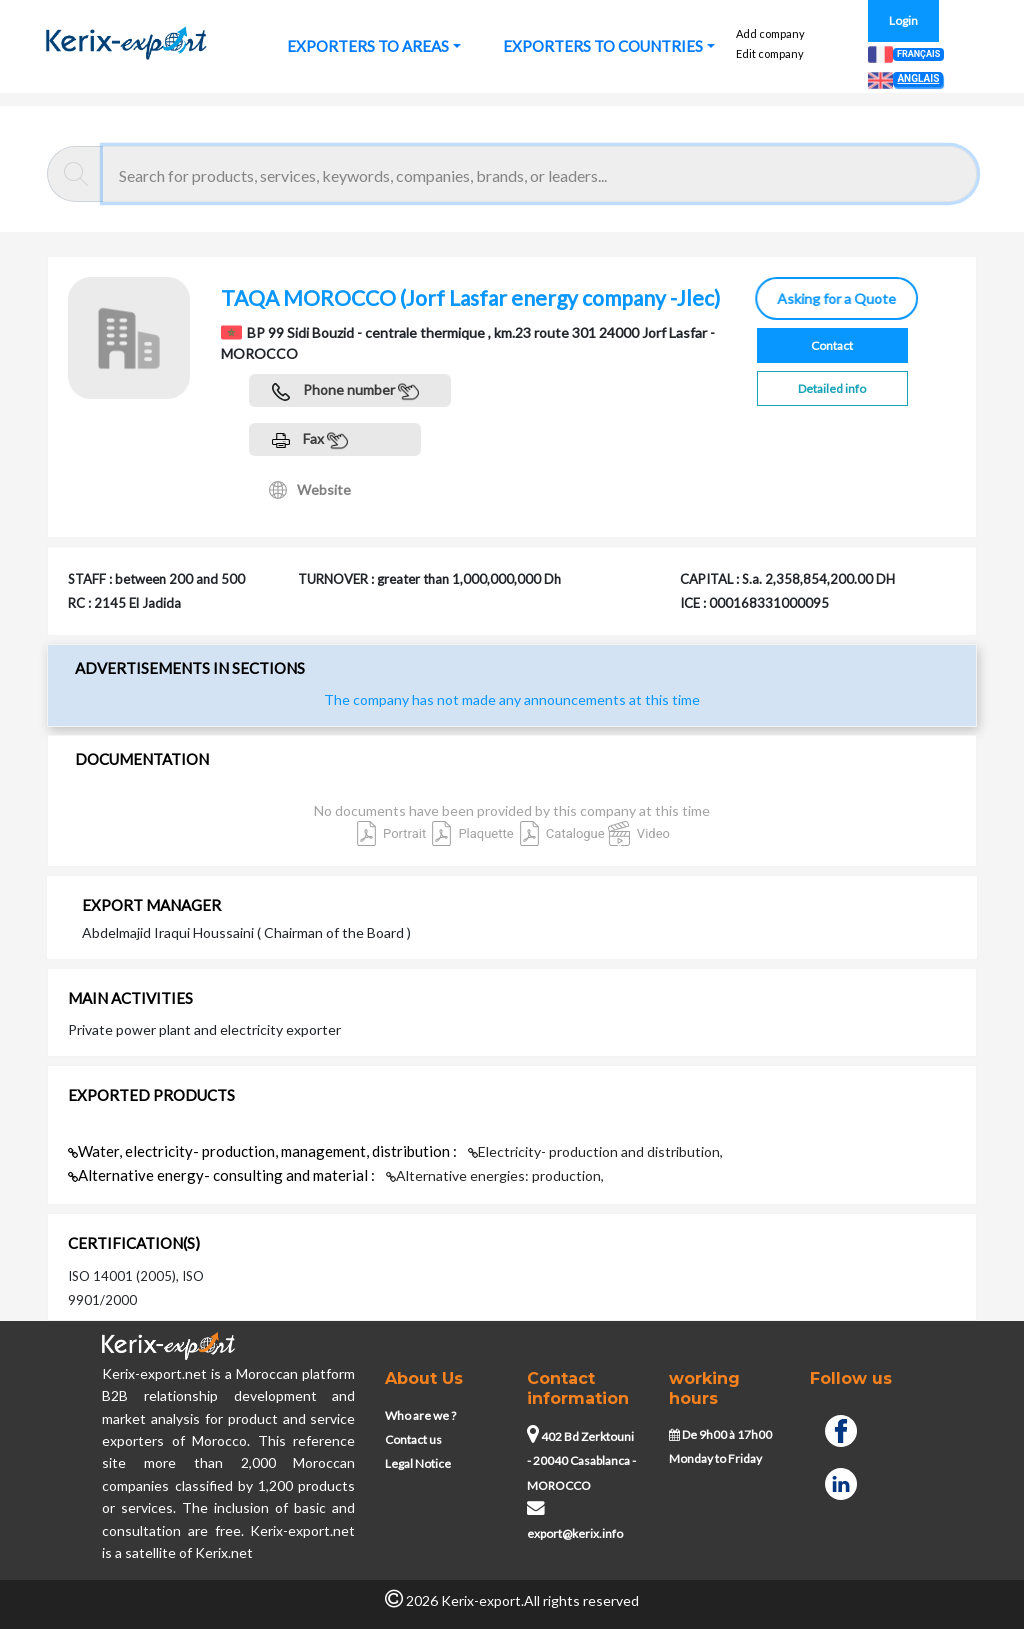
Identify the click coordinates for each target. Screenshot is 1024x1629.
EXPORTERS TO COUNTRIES (603, 46)
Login (903, 20)
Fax (310, 440)
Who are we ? (420, 1415)
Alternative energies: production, (495, 1175)
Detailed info (832, 388)
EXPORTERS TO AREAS (368, 46)
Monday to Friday (715, 1458)
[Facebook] (841, 1429)
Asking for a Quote (838, 298)
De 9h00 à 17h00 (720, 1434)
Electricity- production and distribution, (595, 1151)
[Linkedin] (841, 1481)
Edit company (770, 53)
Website (310, 490)
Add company (770, 33)
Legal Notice (418, 1463)
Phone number (345, 391)
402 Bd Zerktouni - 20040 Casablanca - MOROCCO (581, 1461)
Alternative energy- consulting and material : (223, 1175)
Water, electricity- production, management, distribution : (264, 1151)
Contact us (413, 1439)
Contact (832, 345)
